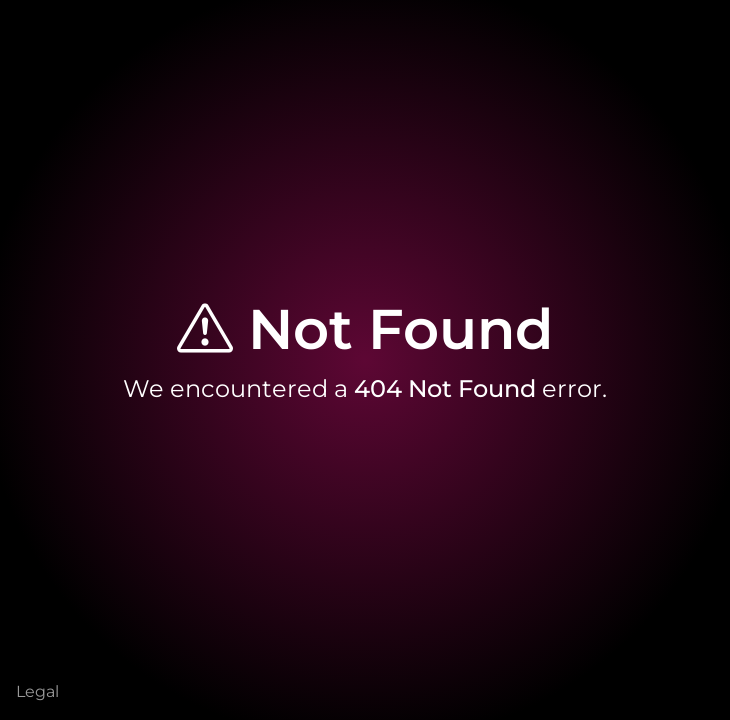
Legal (37, 691)
